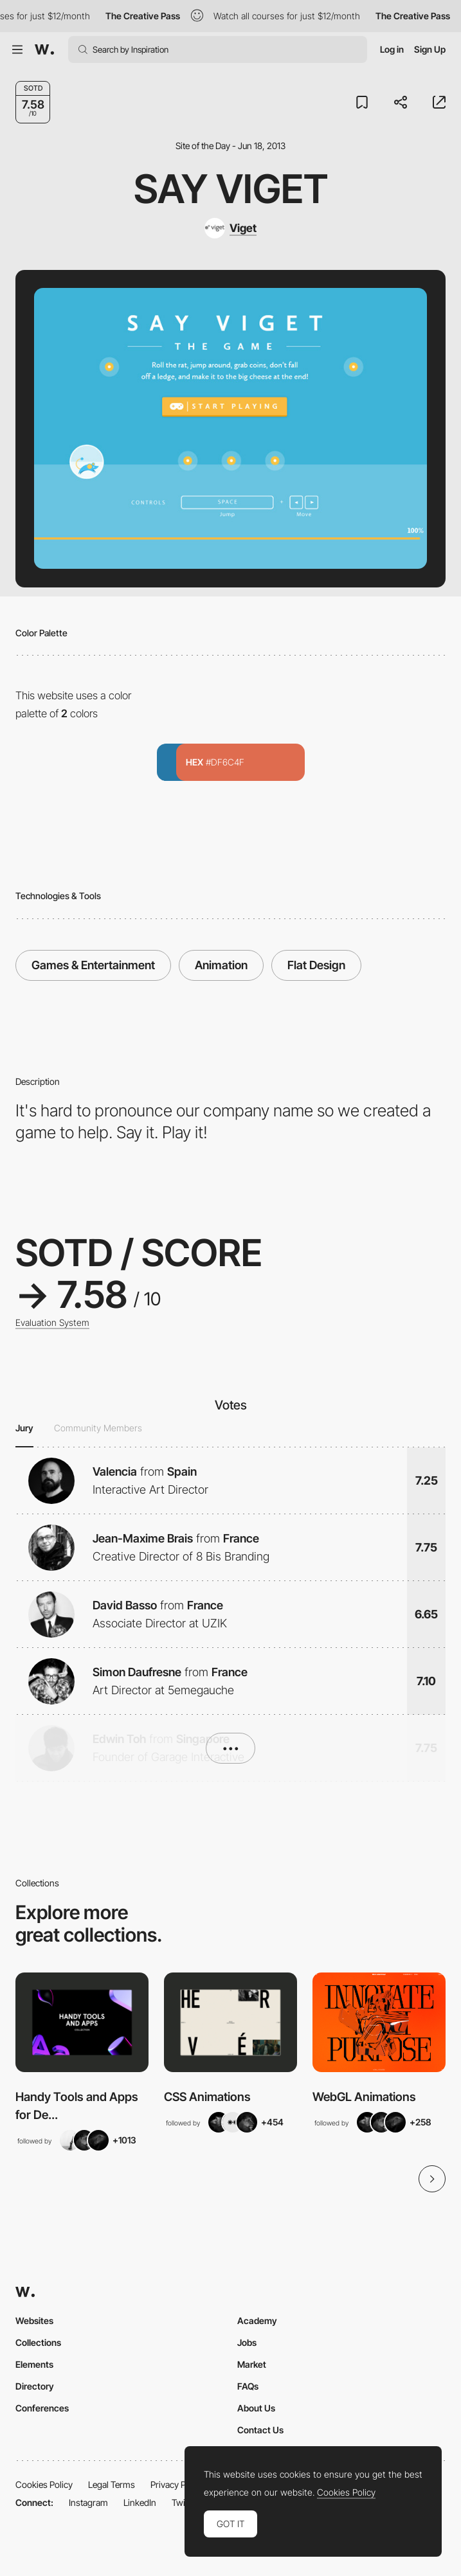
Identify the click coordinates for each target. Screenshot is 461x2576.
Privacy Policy (177, 2484)
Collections (38, 2342)
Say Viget (231, 189)
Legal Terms (111, 2484)
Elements (34, 2364)
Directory (34, 2386)
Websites (34, 2320)
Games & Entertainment (93, 965)
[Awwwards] (44, 49)
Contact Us (260, 2429)
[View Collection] (82, 2022)
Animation (221, 965)
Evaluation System (52, 1322)
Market (251, 2364)
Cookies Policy (44, 2484)
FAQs (247, 2386)
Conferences (42, 2407)
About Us (256, 2407)
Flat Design (316, 965)
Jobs (247, 2342)
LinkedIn (139, 2502)
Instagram (88, 2502)
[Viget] (230, 228)
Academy (257, 2320)
